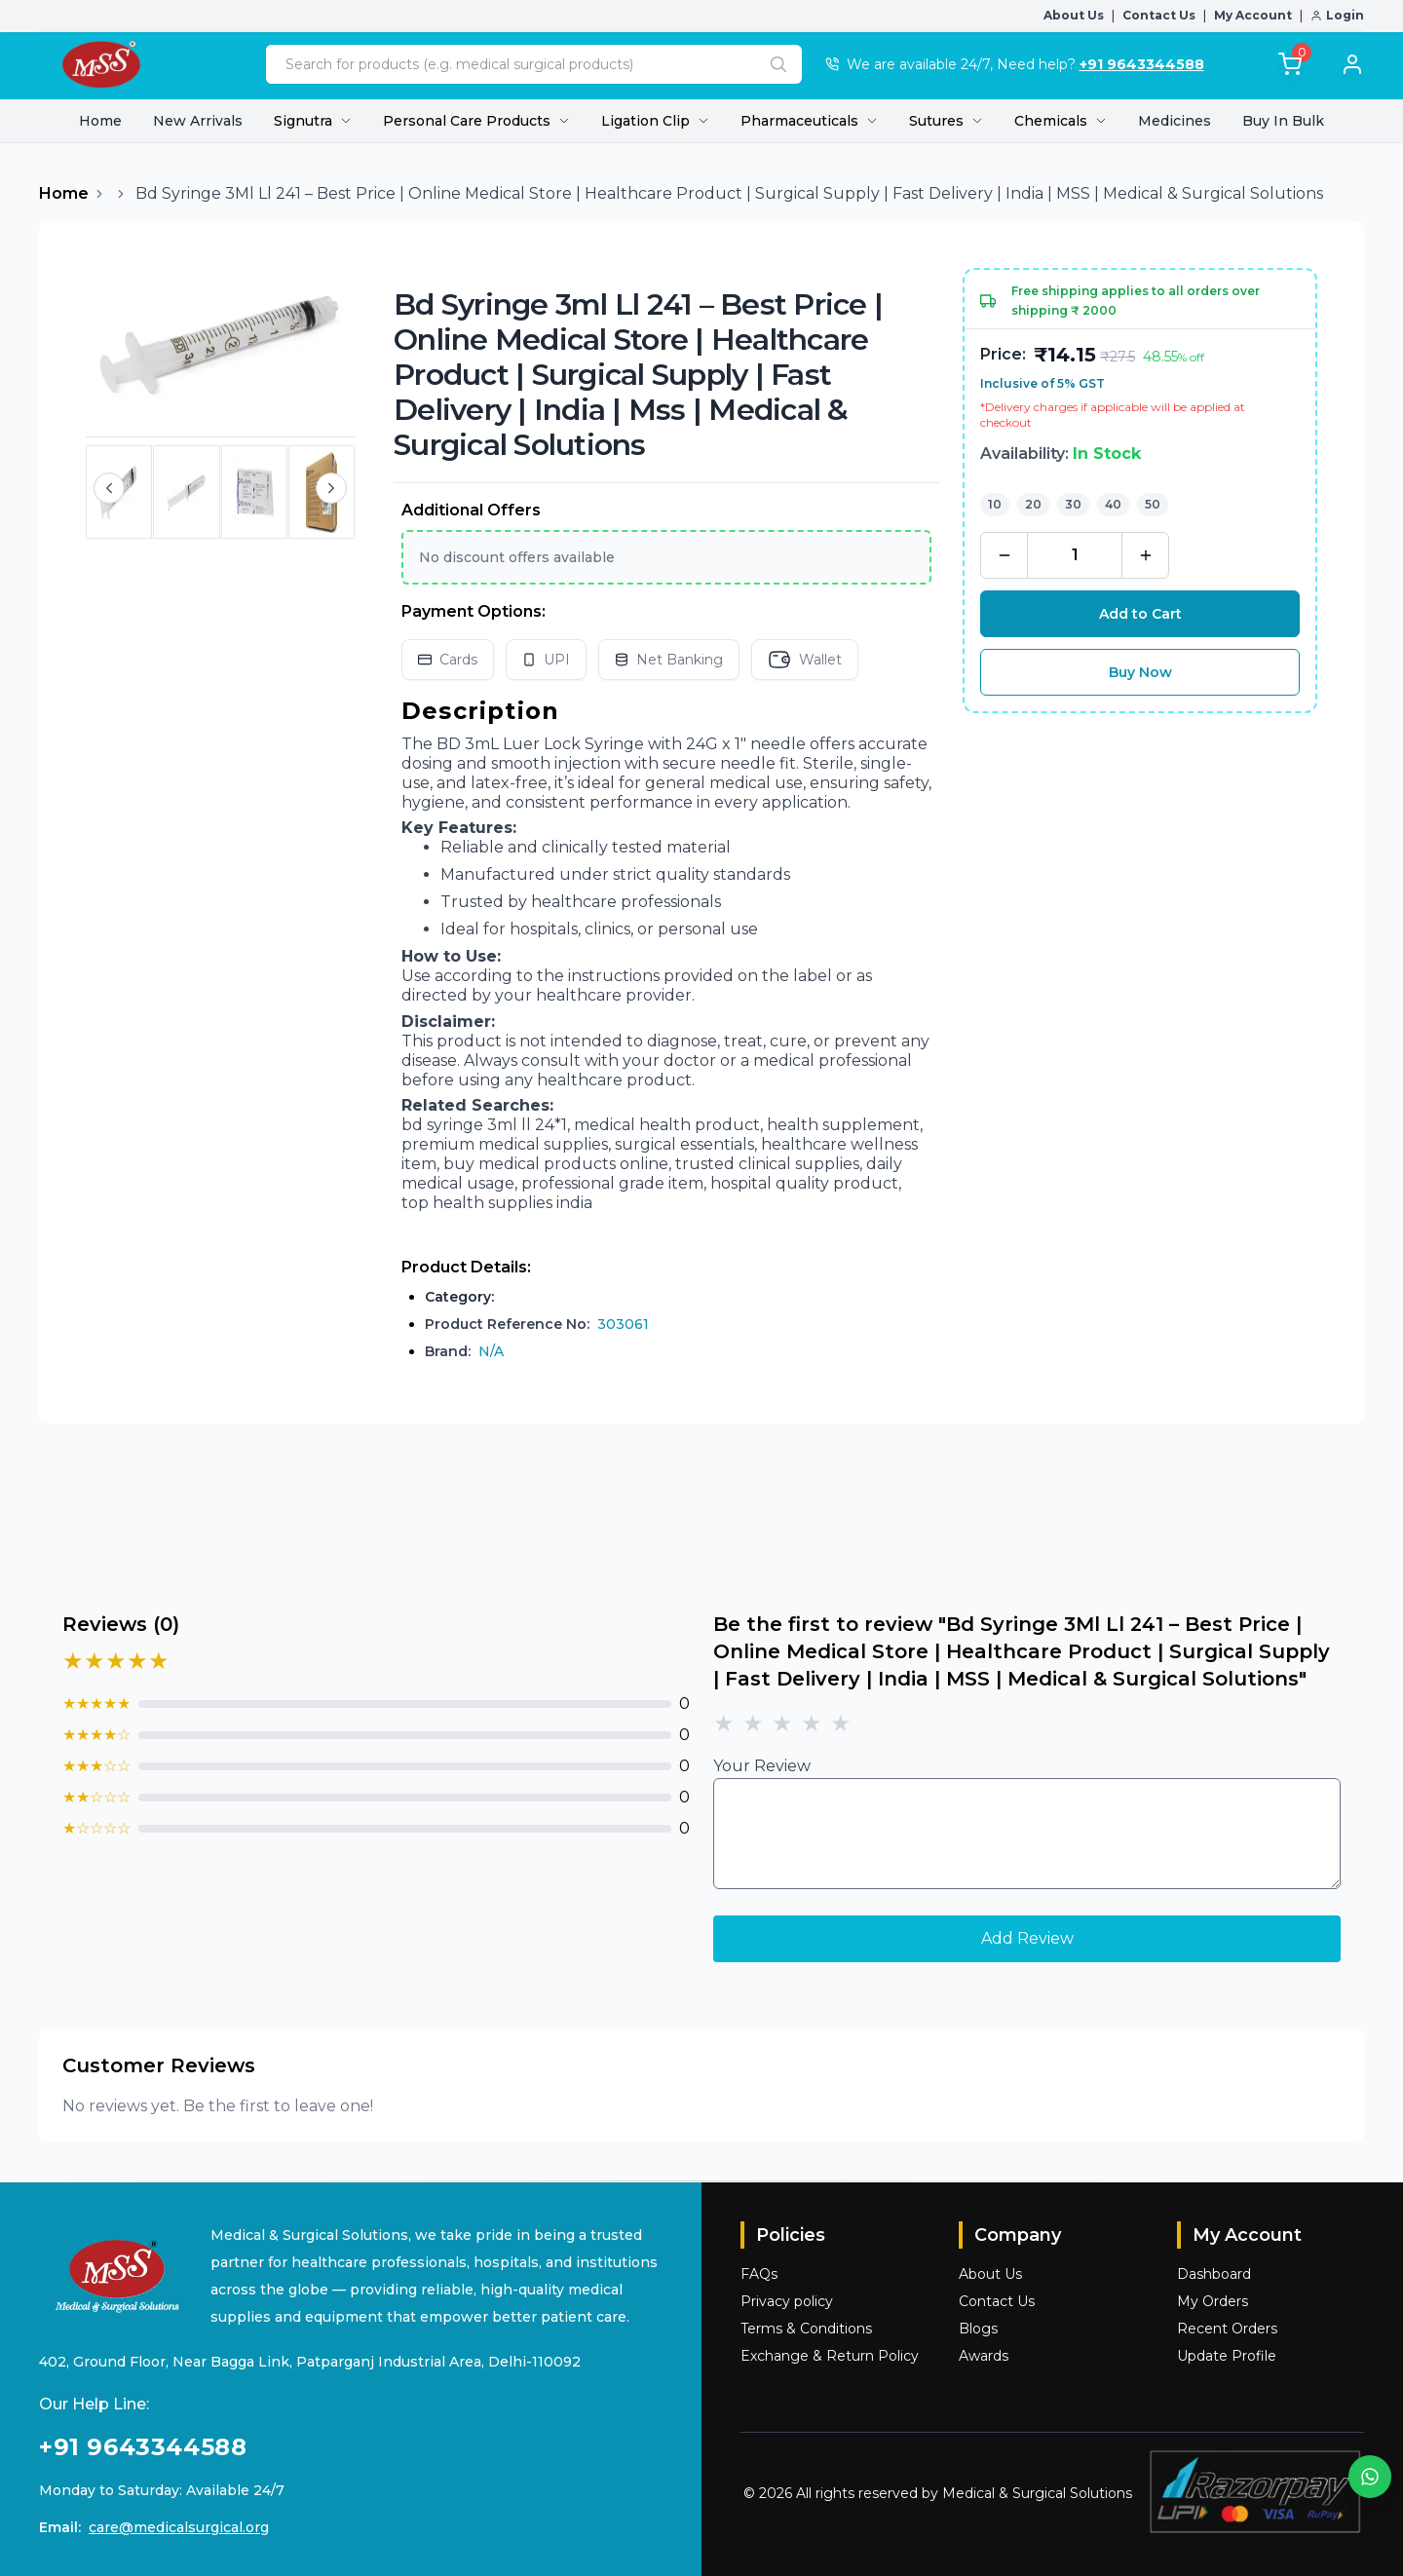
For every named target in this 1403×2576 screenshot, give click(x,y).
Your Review (762, 1766)
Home (100, 121)
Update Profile (1226, 2356)
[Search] (778, 64)
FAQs (758, 2274)
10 (995, 504)
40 (1113, 504)
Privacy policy (786, 2301)
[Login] (1342, 64)
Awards (983, 2356)
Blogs (978, 2328)
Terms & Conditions (806, 2328)
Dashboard (1214, 2274)
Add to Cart (1140, 614)
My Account (1253, 15)
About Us (1073, 15)
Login (1337, 15)
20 (1033, 504)
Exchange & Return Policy (829, 2356)
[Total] (1290, 64)
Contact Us (1158, 15)
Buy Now (1140, 672)
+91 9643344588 (1142, 64)
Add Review (1027, 1938)
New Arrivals (198, 121)
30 (1073, 504)
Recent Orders (1227, 2328)
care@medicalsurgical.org (179, 2527)
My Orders (1212, 2301)
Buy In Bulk (1283, 121)
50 (1152, 504)
